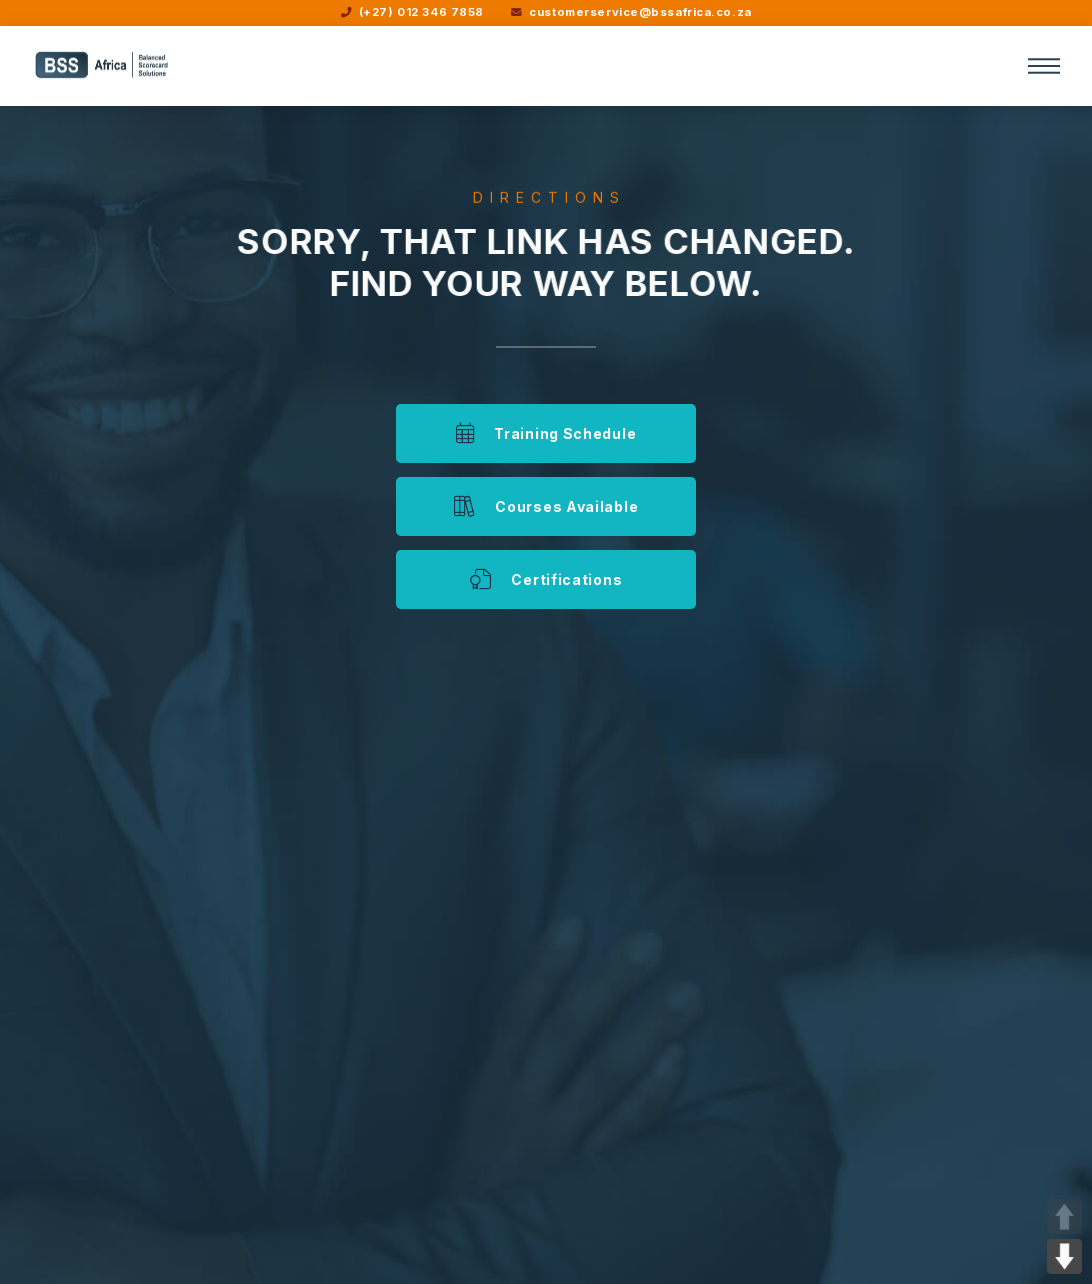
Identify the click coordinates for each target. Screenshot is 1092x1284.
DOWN (1064, 1256)
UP (1064, 1216)
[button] (1044, 66)
